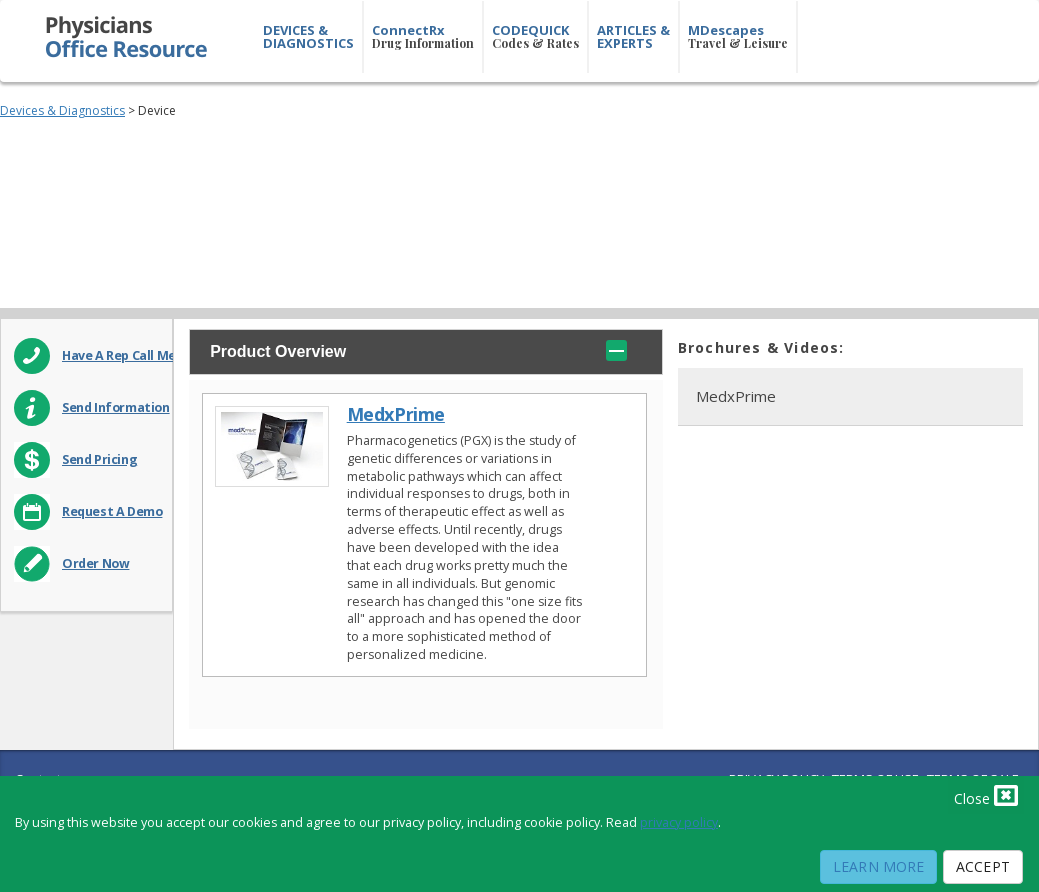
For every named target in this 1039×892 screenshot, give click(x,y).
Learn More (878, 866)
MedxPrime (396, 414)
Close (986, 795)
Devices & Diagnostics (62, 110)
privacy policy (679, 822)
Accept (983, 866)
